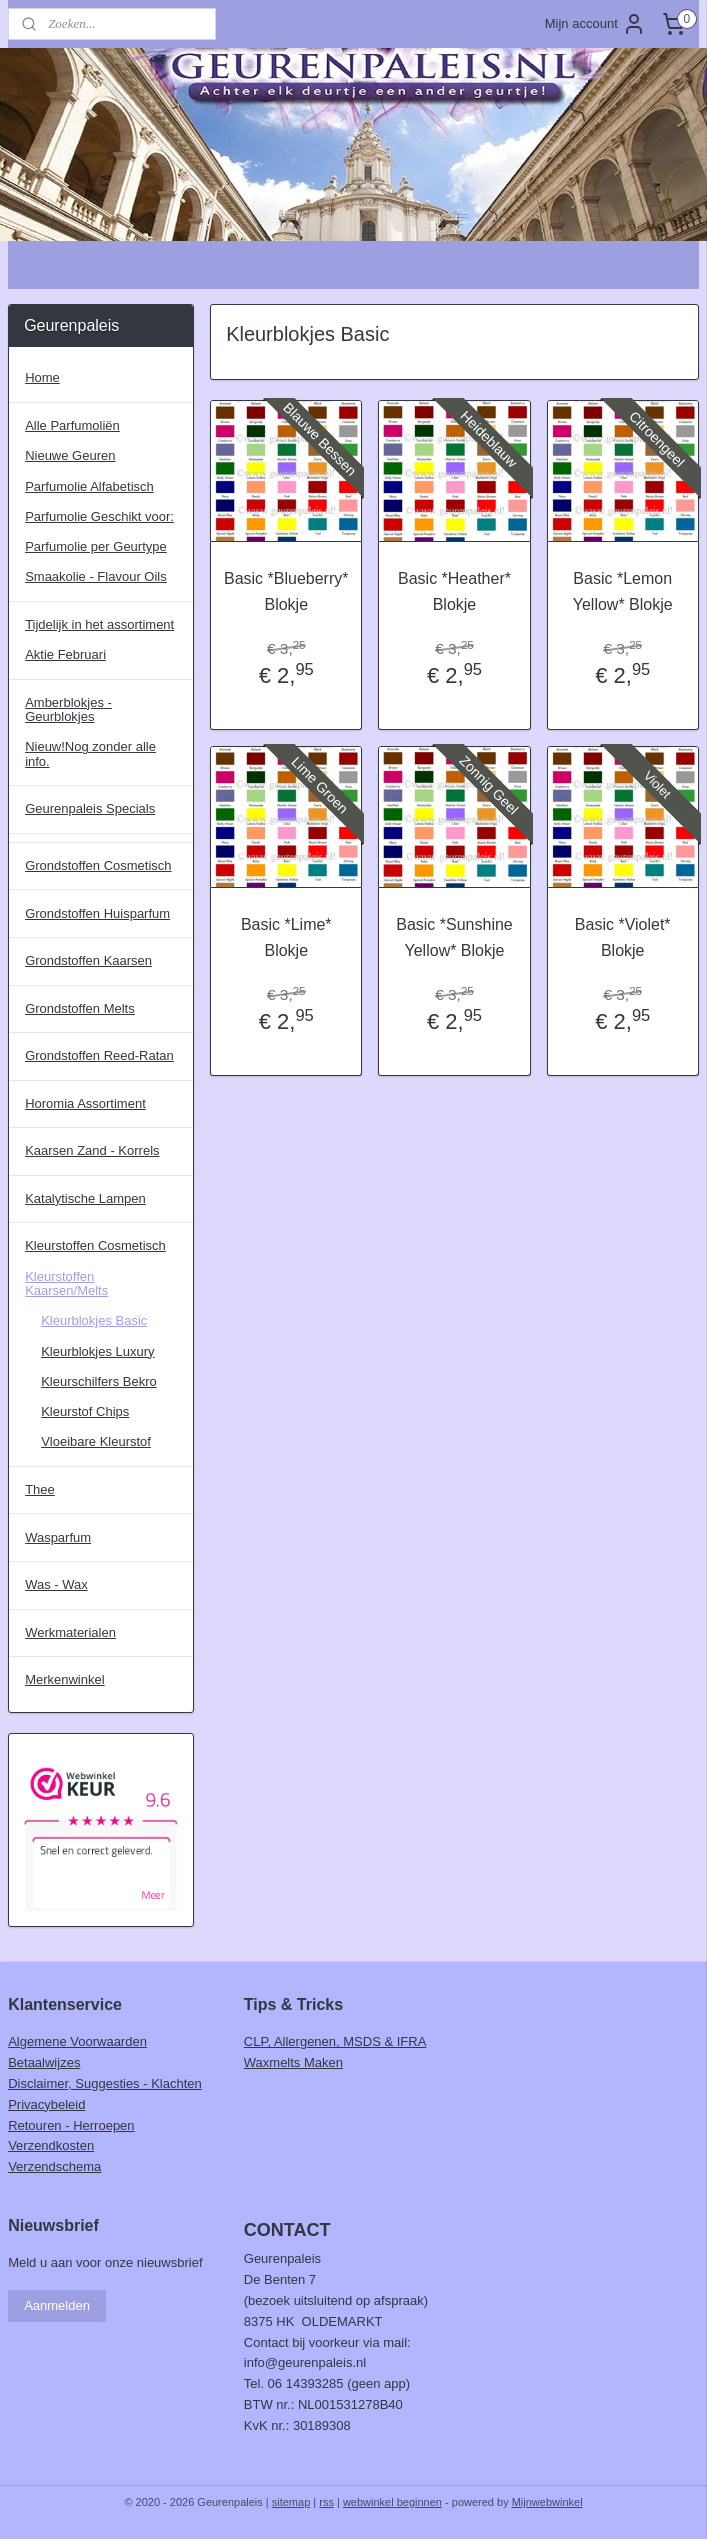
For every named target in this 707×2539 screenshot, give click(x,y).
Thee (40, 1489)
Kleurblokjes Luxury (97, 1351)
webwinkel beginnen (392, 2502)
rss (326, 2502)
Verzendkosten (51, 2145)
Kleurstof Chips (85, 1411)
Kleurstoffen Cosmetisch (95, 1245)
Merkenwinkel (64, 1679)
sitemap (291, 2502)
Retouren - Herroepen (71, 2125)
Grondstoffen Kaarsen (88, 960)
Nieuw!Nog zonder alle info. (90, 753)
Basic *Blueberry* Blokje (286, 591)
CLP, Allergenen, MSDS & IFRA (335, 2041)
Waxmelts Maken (293, 2062)
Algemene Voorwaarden (77, 2041)
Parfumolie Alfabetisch (89, 486)
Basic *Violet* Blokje (623, 937)
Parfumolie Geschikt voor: (99, 516)
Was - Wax (56, 1584)
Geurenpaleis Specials (90, 808)
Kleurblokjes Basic (94, 1320)
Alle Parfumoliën (72, 425)
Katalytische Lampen (85, 1198)
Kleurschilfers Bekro (99, 1381)
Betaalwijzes (44, 2062)
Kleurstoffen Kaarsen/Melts (66, 1283)
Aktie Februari (65, 654)
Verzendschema (54, 2166)
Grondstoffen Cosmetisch (98, 865)
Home (42, 377)
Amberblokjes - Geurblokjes (68, 709)
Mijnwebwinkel (547, 2502)
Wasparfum (58, 1537)
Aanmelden (57, 2305)
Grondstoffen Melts (80, 1008)
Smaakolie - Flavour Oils (96, 576)
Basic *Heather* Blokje (454, 591)
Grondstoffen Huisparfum (97, 913)
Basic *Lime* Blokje (286, 937)
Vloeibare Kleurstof (96, 1441)
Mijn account (595, 24)
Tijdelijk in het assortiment (99, 624)
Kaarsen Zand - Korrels (92, 1150)
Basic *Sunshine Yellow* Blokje (454, 937)
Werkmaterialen (70, 1632)
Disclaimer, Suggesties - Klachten (105, 2083)
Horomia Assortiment (85, 1103)
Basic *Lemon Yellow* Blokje (623, 591)
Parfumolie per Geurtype (96, 546)
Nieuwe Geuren (70, 455)
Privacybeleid (46, 2104)
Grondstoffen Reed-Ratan (99, 1055)
